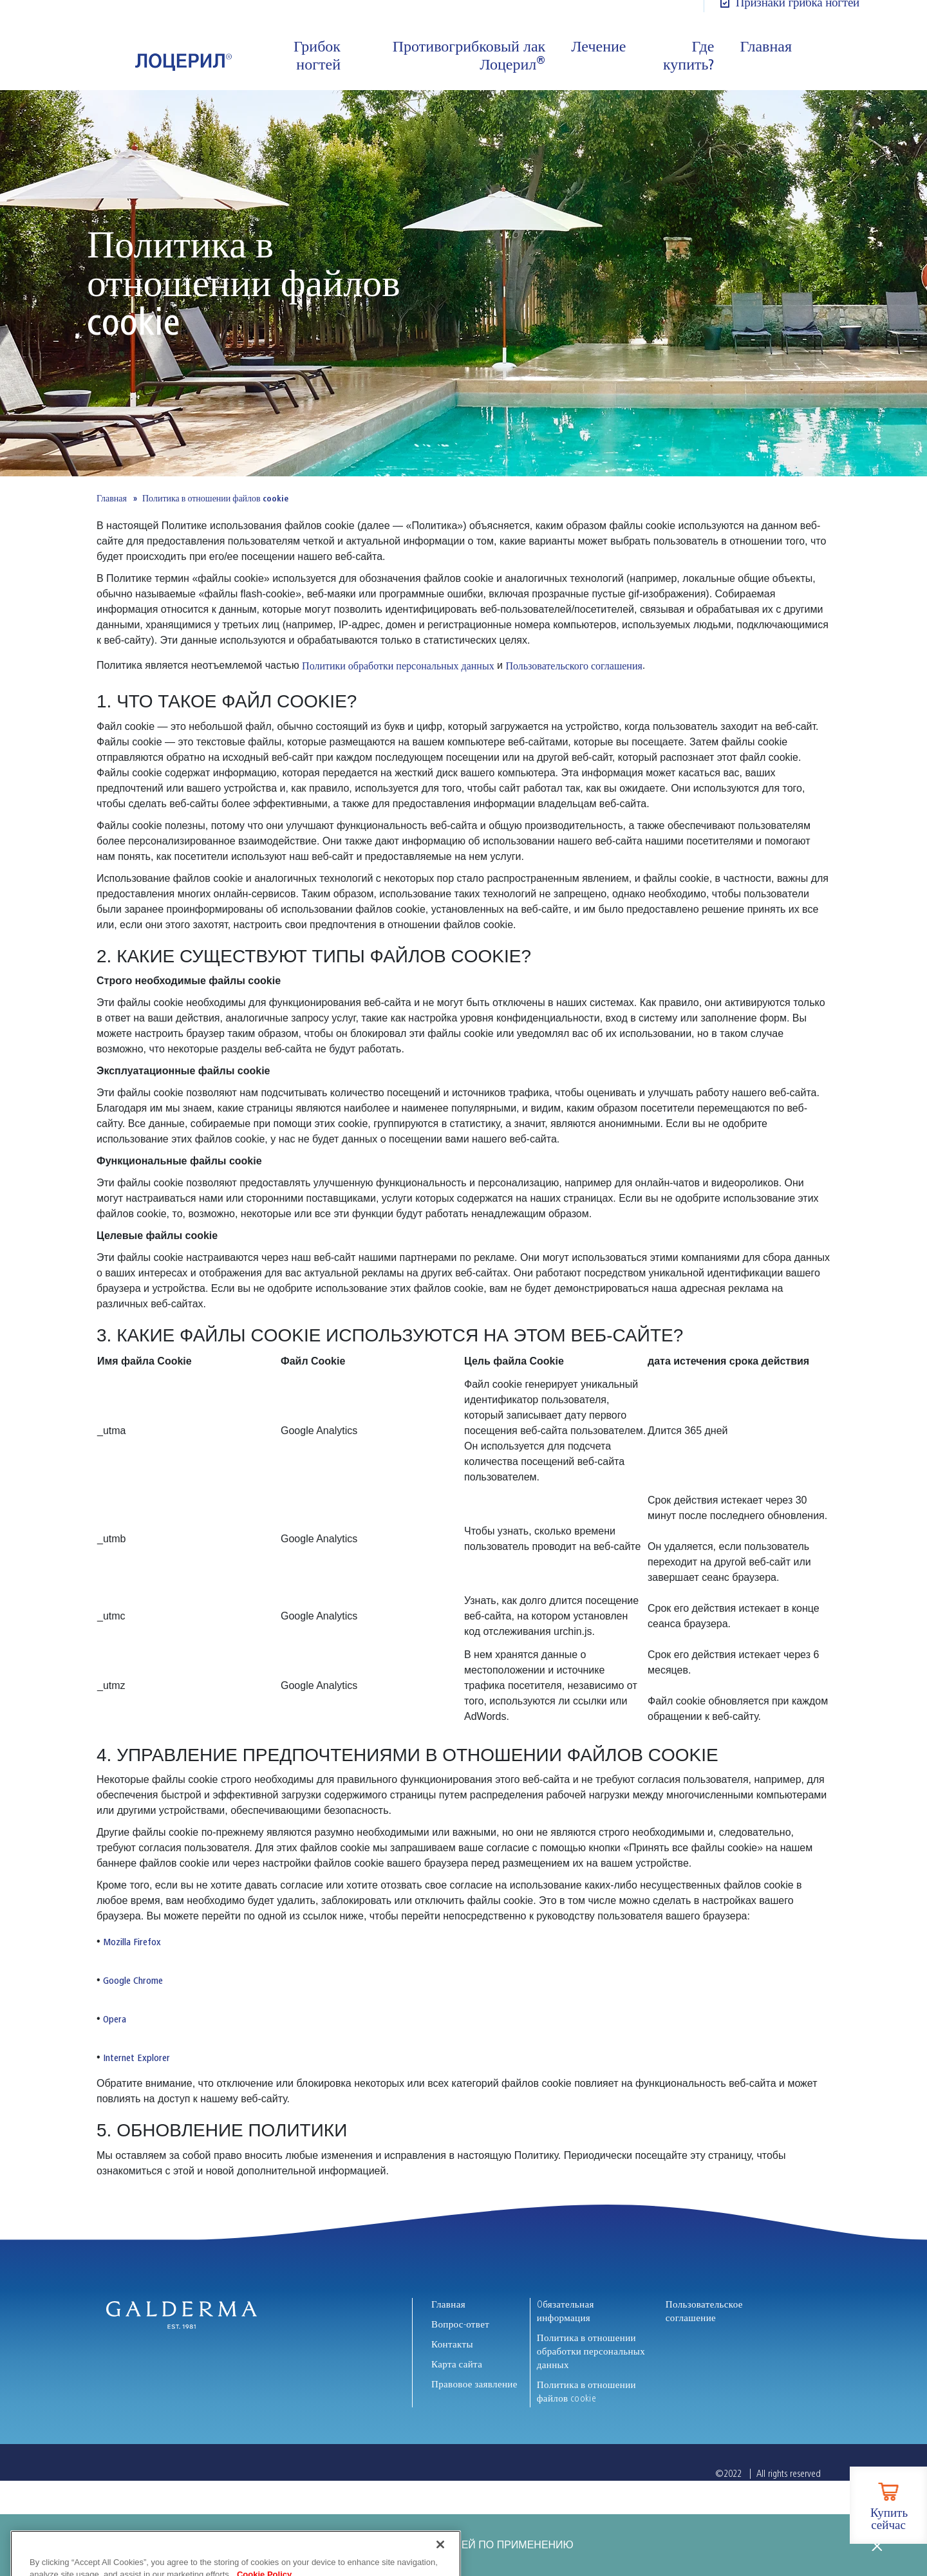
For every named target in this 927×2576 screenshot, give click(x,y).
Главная (766, 46)
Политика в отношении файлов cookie (586, 2391)
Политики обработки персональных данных (398, 666)
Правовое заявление (474, 2384)
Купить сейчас (889, 2519)
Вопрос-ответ (460, 2324)
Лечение (598, 46)
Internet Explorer (136, 2058)
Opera (114, 2019)
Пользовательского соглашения (573, 666)
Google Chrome (133, 1980)
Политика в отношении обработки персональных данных (591, 2351)
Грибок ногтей (317, 55)
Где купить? (688, 55)
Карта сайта (456, 2364)
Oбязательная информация (565, 2311)
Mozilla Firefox (132, 1942)
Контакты (452, 2344)
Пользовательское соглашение (704, 2311)
